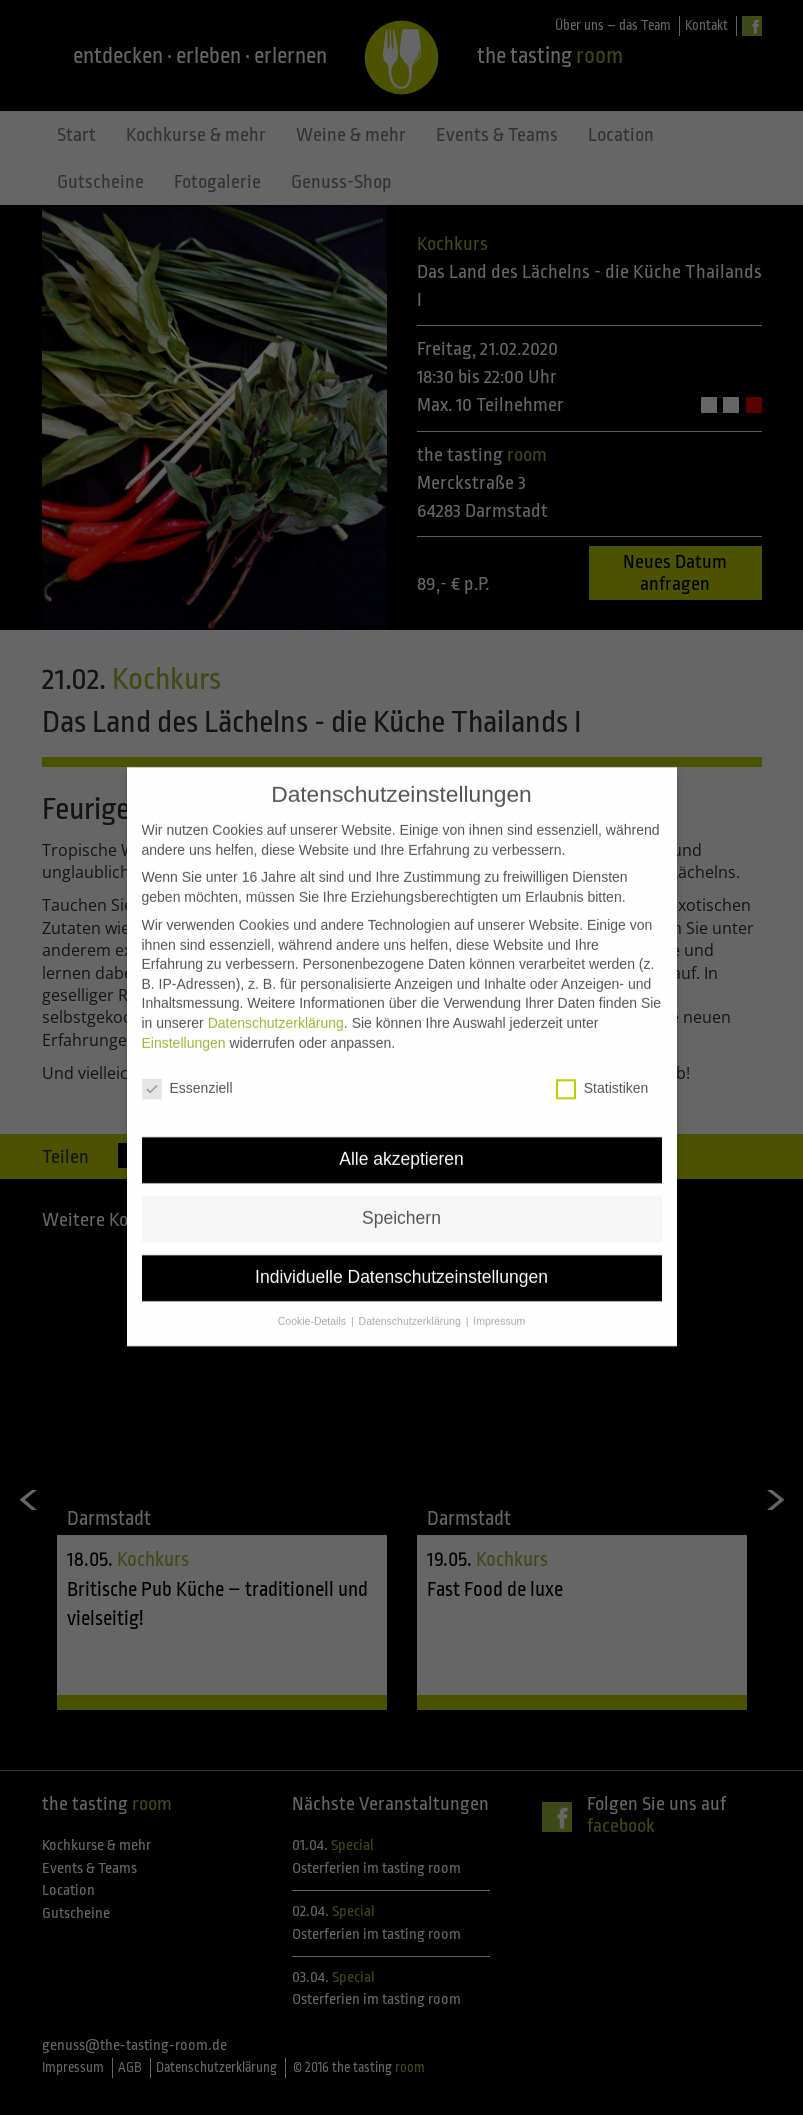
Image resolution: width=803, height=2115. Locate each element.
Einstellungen (184, 1005)
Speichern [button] (401, 1181)
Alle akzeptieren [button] (401, 1122)
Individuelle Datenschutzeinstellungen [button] (401, 1240)
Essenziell (187, 1051)
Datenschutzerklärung (276, 985)
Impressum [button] (499, 1283)
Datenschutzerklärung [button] (411, 1283)
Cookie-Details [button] (313, 1283)
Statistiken (602, 1051)
